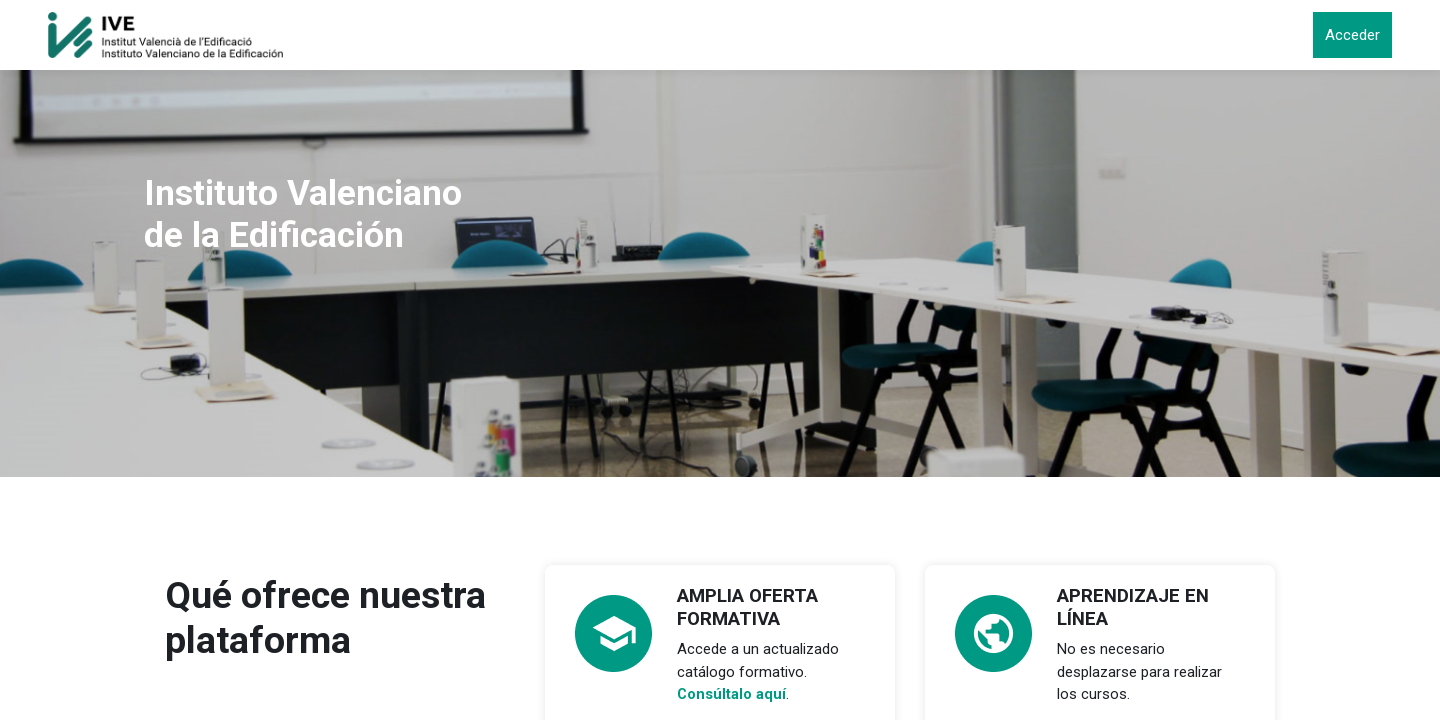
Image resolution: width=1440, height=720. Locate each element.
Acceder (1352, 35)
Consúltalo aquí (732, 694)
